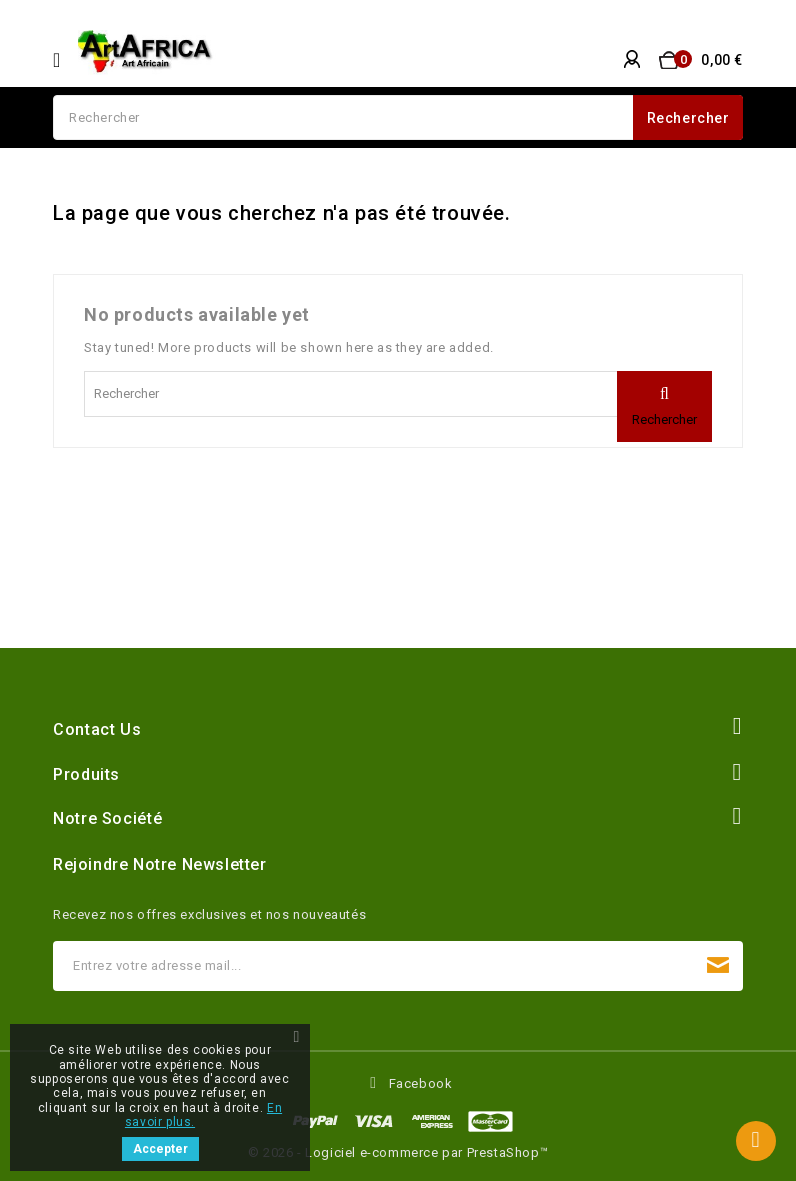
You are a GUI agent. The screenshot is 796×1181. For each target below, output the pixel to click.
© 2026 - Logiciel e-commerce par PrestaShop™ (398, 1152)
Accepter (160, 1149)
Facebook (421, 1083)
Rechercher (688, 118)
